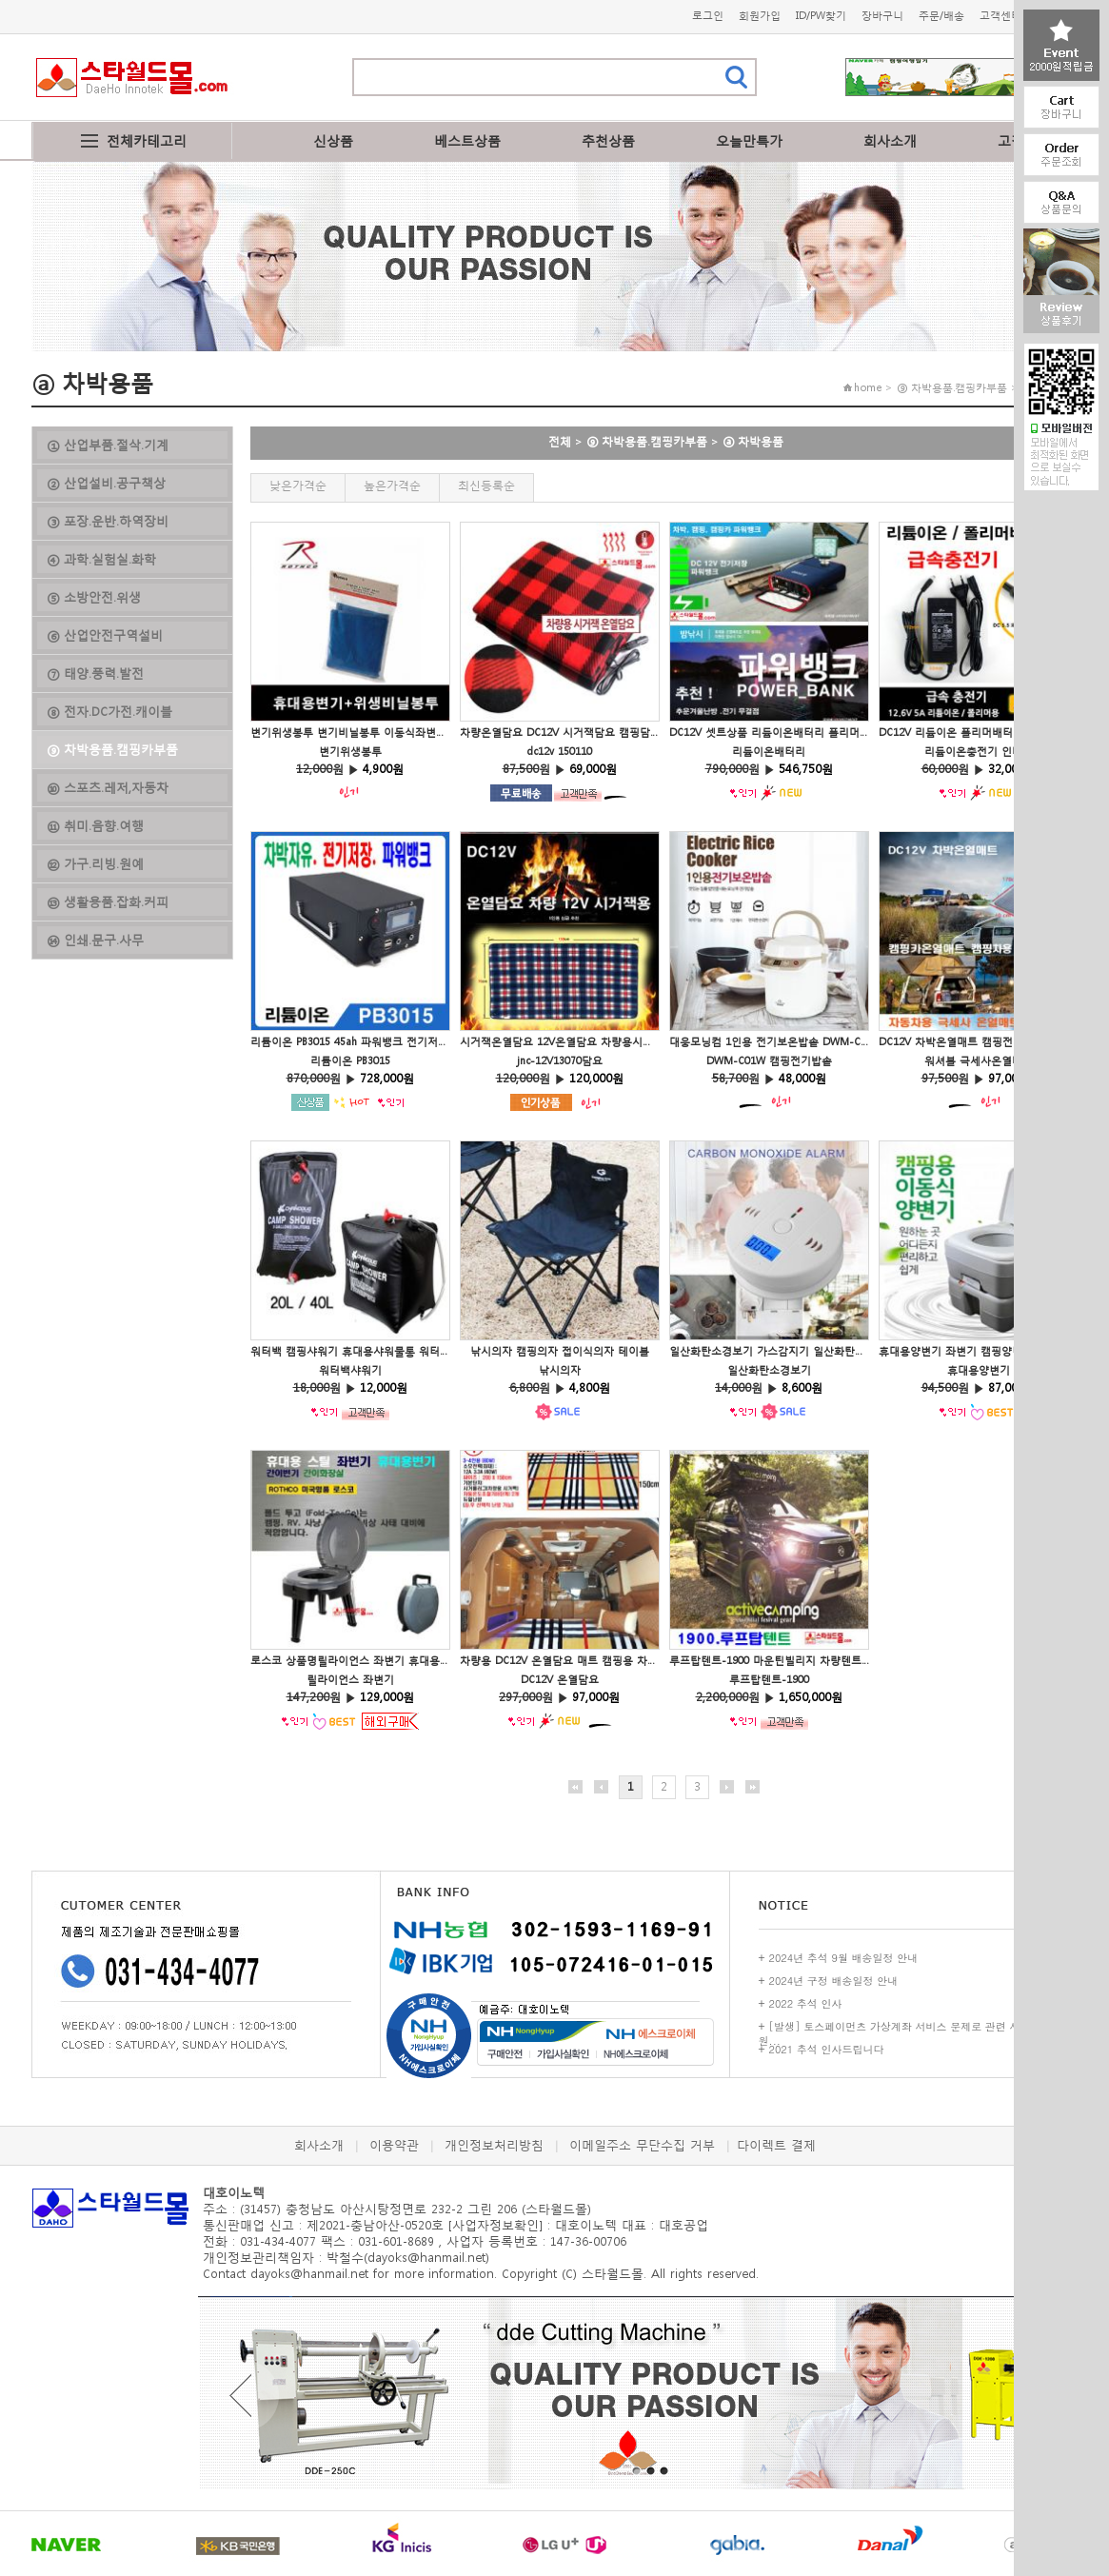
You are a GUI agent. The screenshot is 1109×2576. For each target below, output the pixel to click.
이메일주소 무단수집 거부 (642, 2145)
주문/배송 (941, 16)
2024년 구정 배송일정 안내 (834, 1980)
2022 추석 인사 (805, 2003)
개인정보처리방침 (494, 2145)
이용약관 (394, 2145)
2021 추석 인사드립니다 (826, 2049)
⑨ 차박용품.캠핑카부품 (646, 441)
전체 (559, 441)
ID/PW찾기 (821, 16)
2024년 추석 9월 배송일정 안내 (844, 1958)
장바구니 (882, 16)
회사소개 (890, 140)
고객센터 (1000, 16)
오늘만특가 (749, 140)
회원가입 (760, 16)
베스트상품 (467, 140)
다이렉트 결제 (776, 2145)
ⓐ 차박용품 (753, 441)
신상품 (333, 140)
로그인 (707, 16)
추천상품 (608, 140)
